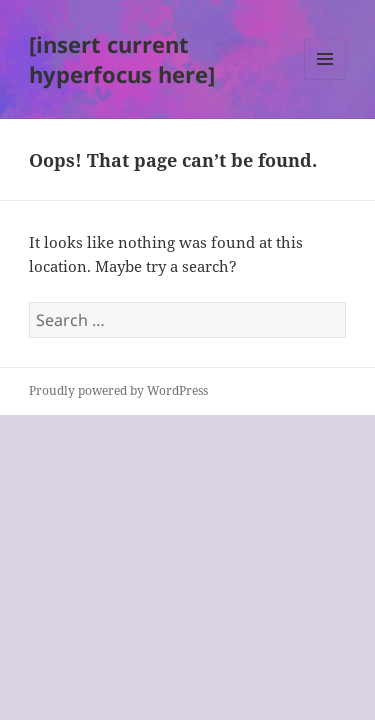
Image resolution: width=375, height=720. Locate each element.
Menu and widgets (325, 79)
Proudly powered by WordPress (118, 390)
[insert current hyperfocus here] (122, 59)
